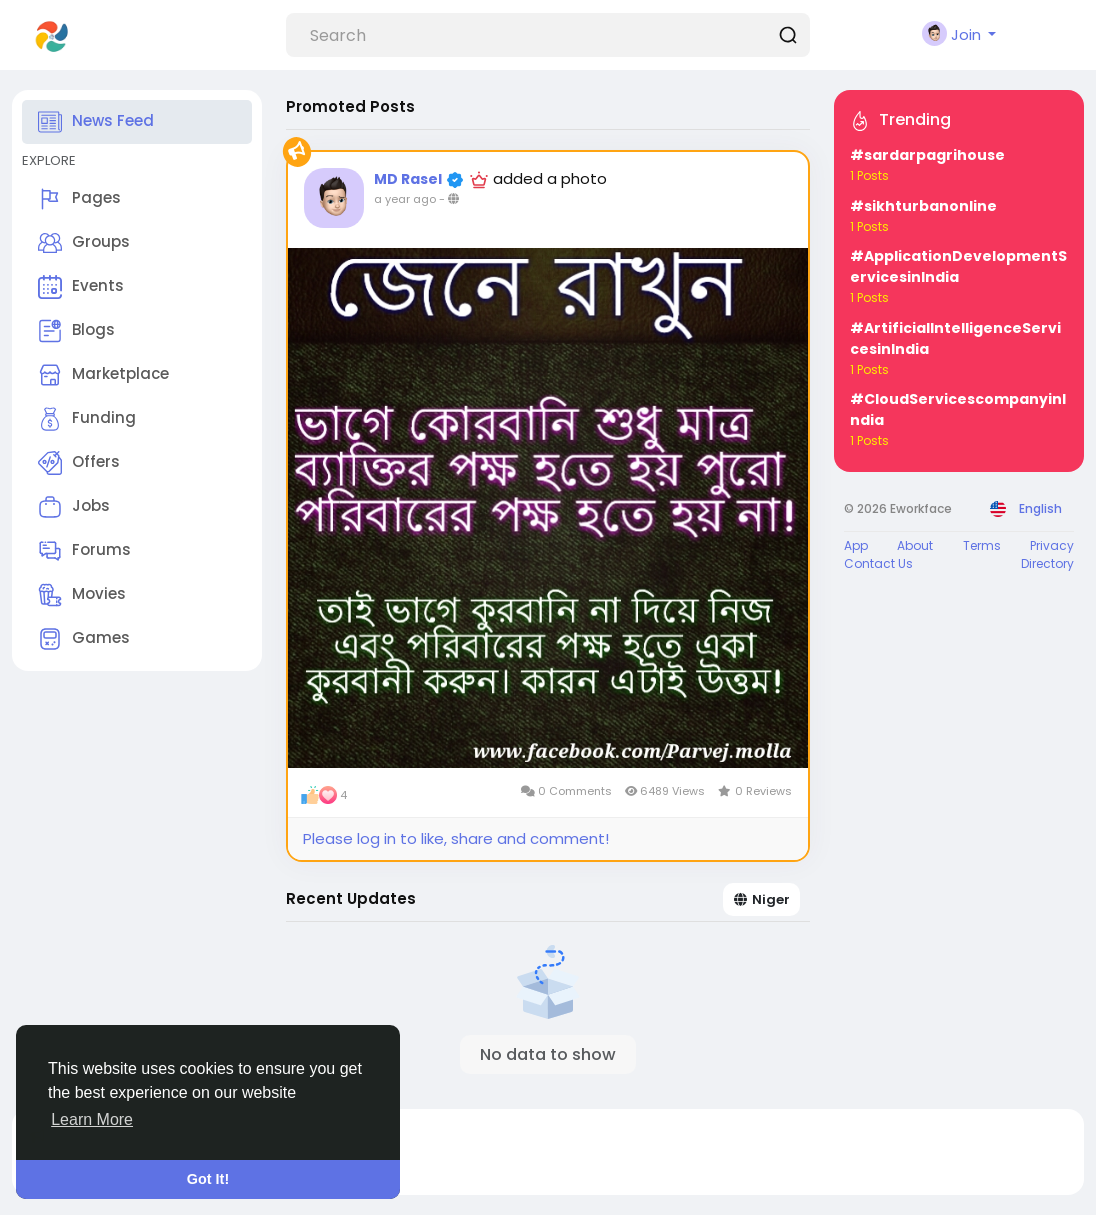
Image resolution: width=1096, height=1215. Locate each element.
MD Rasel (409, 179)
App (856, 545)
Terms (982, 545)
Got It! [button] (208, 1179)
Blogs (76, 331)
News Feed (96, 122)
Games (84, 639)
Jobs (74, 507)
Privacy (1052, 545)
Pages (79, 199)
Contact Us (878, 563)
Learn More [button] (92, 1119)
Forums (84, 551)
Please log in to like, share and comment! (456, 838)
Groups (84, 243)
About (915, 545)
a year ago (405, 199)
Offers (79, 463)
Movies (82, 595)
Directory (1047, 563)
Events (81, 287)
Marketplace (103, 375)
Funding (87, 419)
